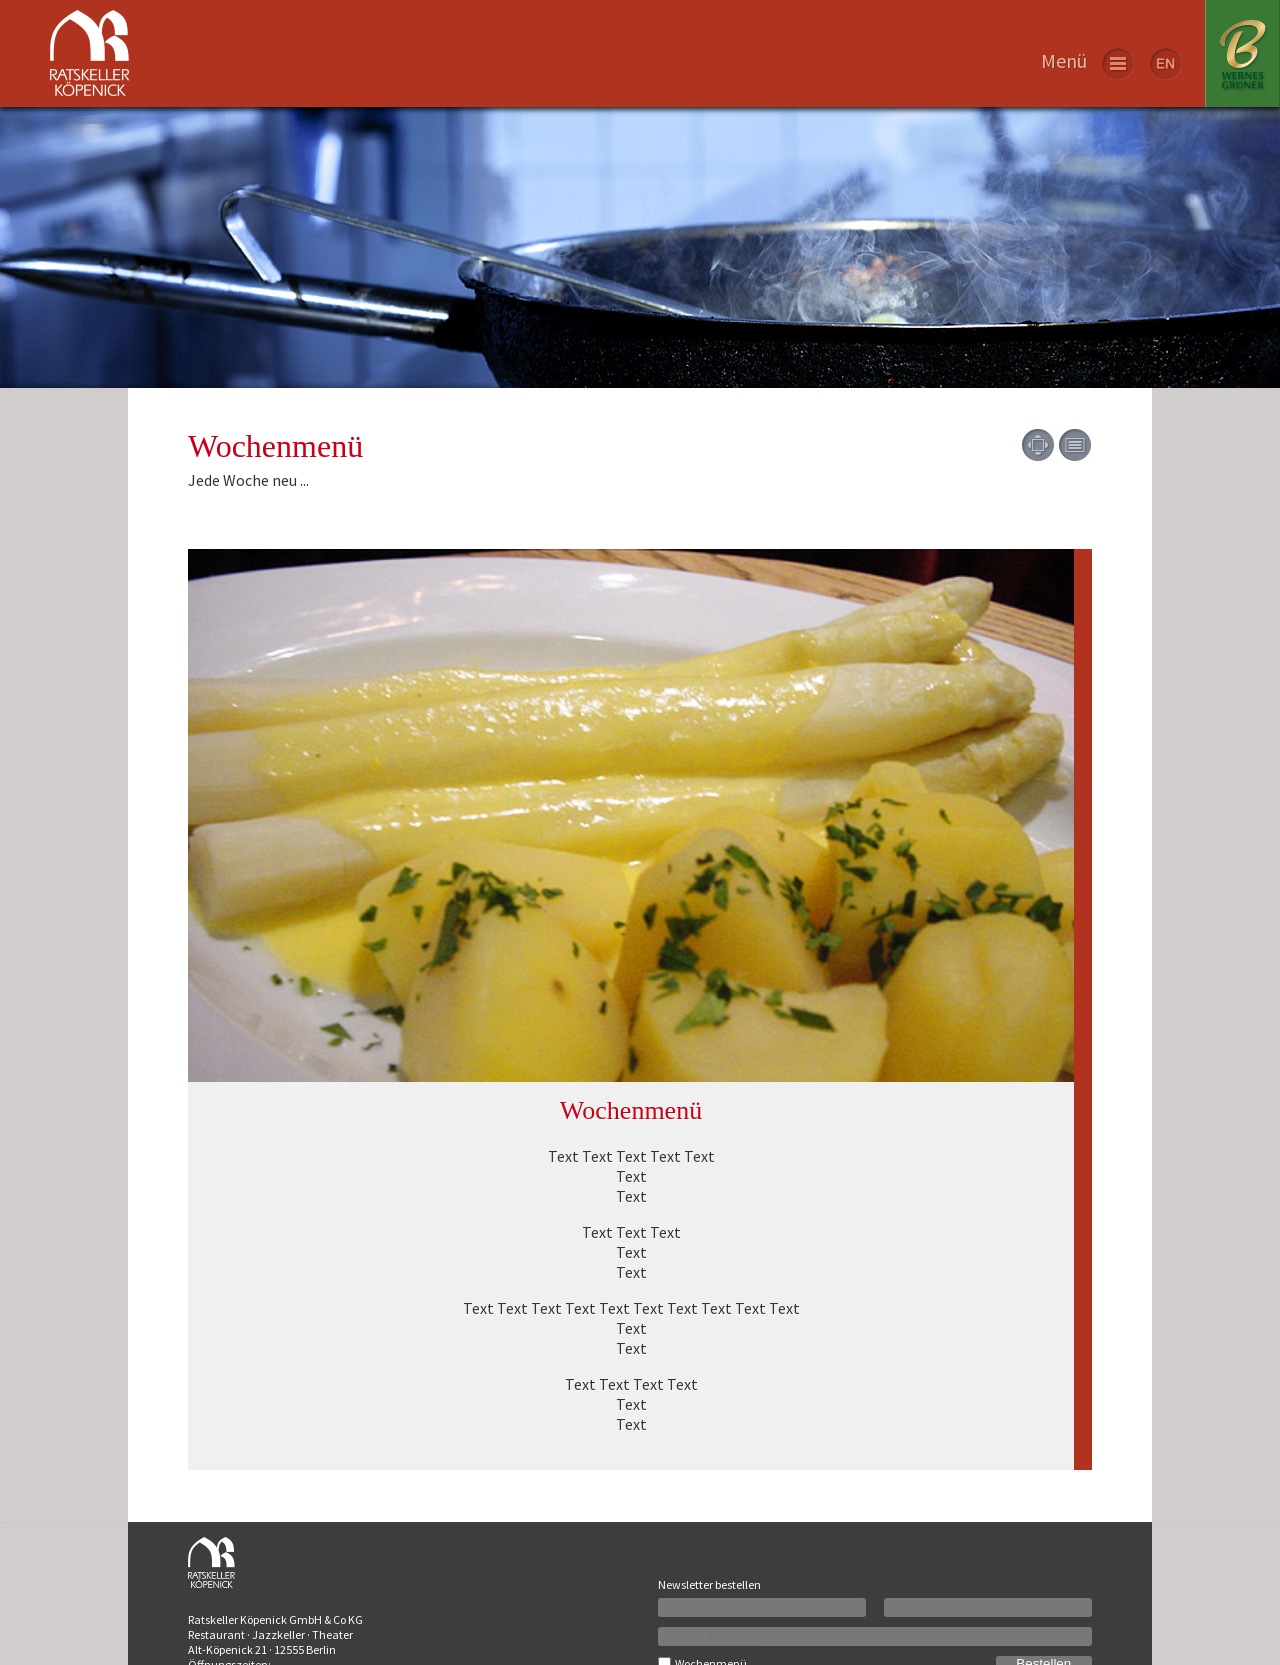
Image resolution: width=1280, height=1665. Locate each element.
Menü (1064, 60)
